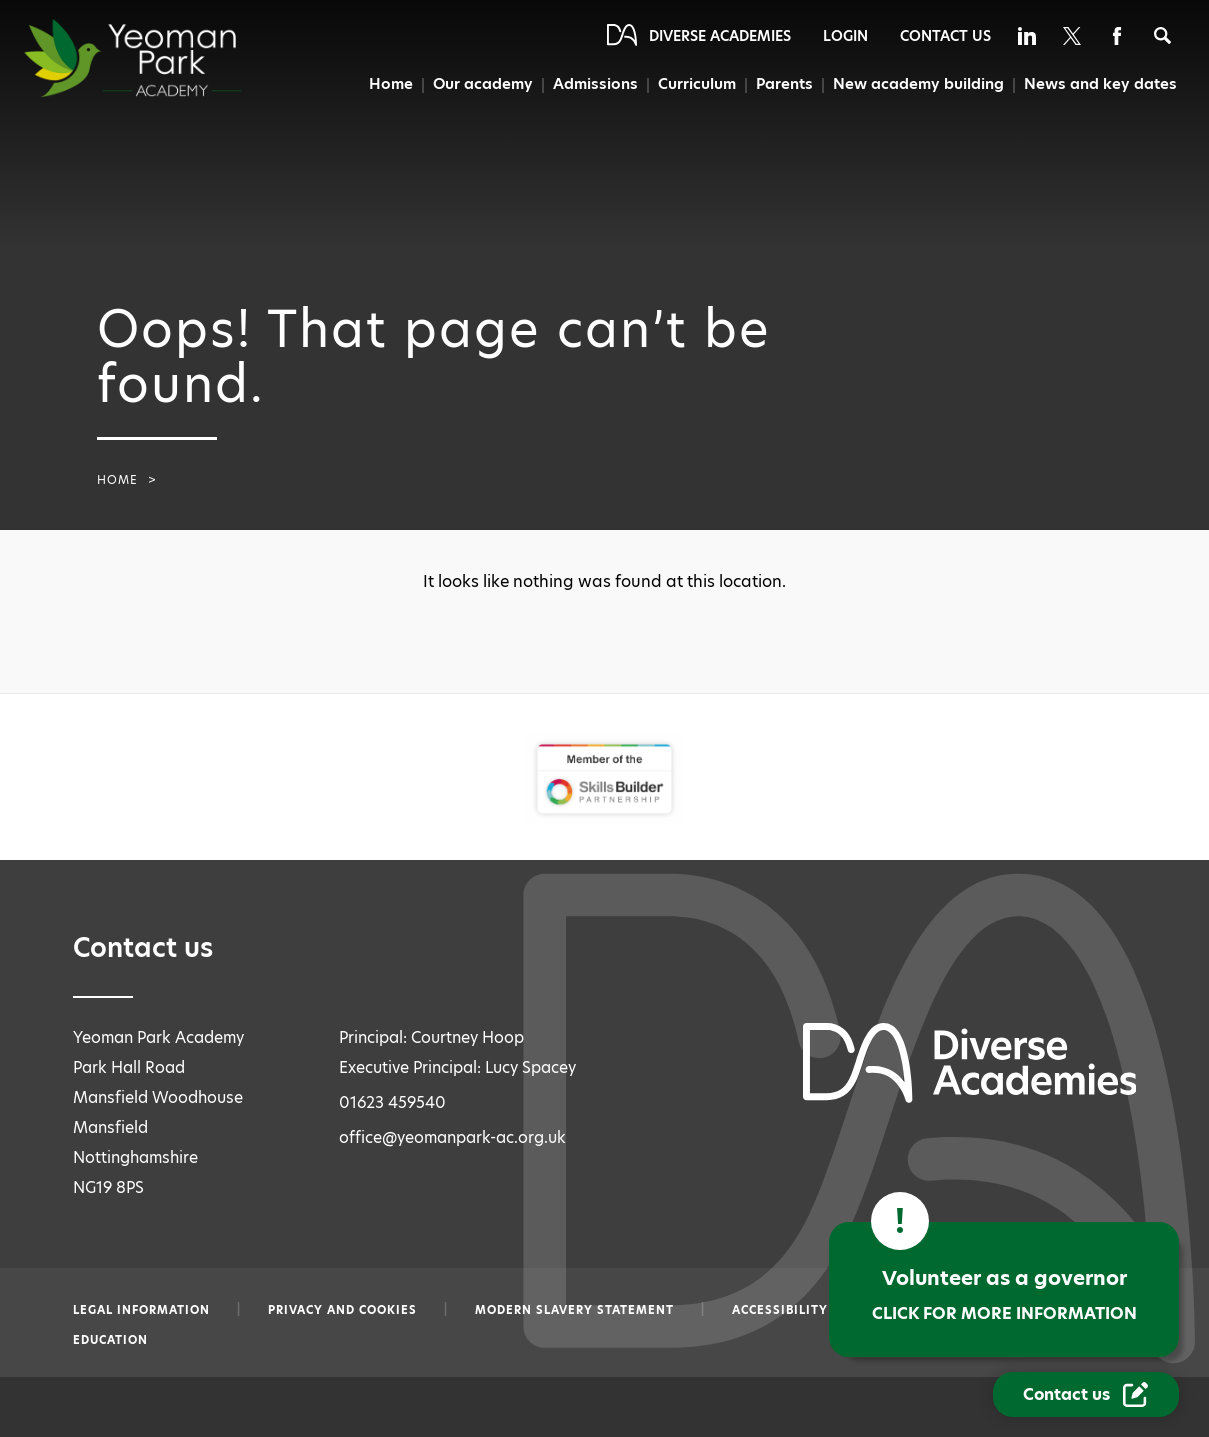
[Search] (1162, 35)
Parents (783, 84)
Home (386, 84)
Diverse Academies (720, 36)
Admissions (591, 84)
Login (845, 36)
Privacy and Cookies (342, 1310)
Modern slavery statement (574, 1310)
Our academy (478, 84)
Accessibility (780, 1310)
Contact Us (945, 36)
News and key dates (1101, 84)
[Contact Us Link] (1086, 1394)
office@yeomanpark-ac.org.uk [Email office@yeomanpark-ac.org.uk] (452, 1137)
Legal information (141, 1310)
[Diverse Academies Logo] (169, 58)
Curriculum (695, 84)
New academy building (918, 84)
